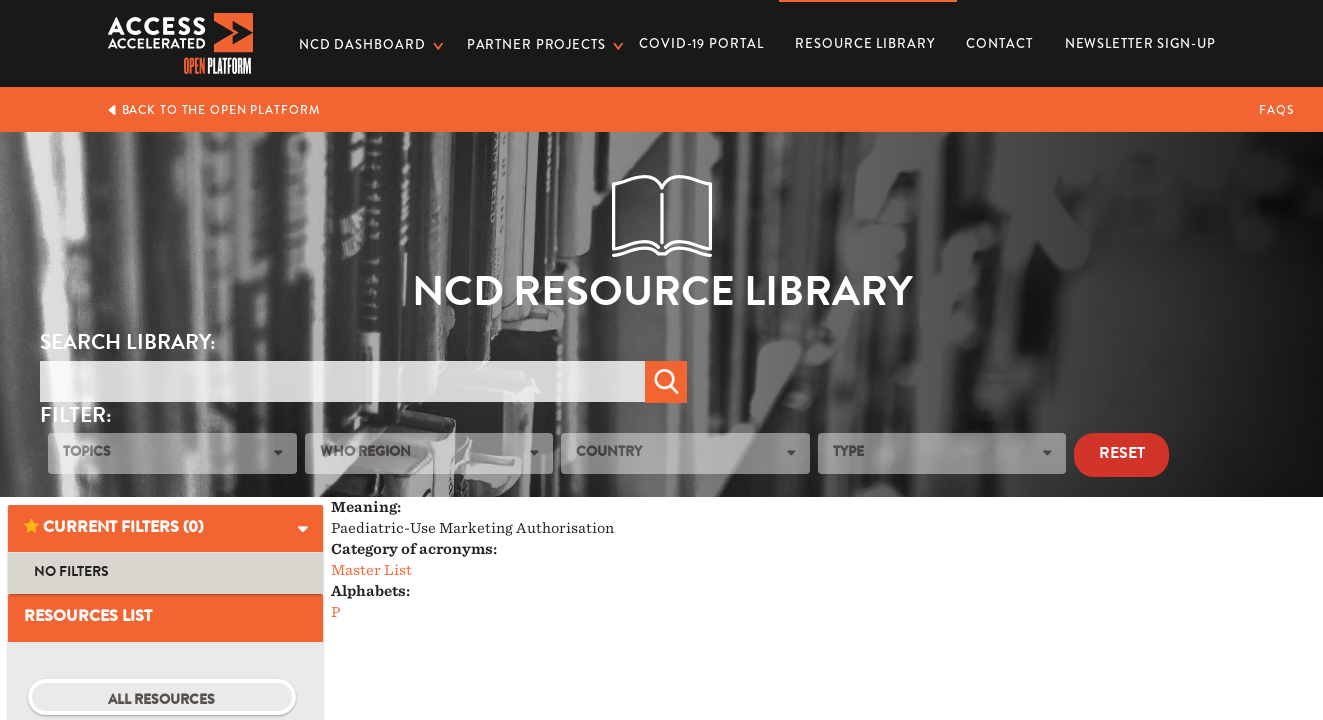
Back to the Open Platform (213, 110)
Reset (1122, 455)
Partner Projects (536, 44)
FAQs (1276, 110)
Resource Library (864, 37)
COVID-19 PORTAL (701, 43)
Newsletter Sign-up (1140, 43)
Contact (999, 43)
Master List (371, 570)
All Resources (161, 701)
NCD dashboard (362, 44)
